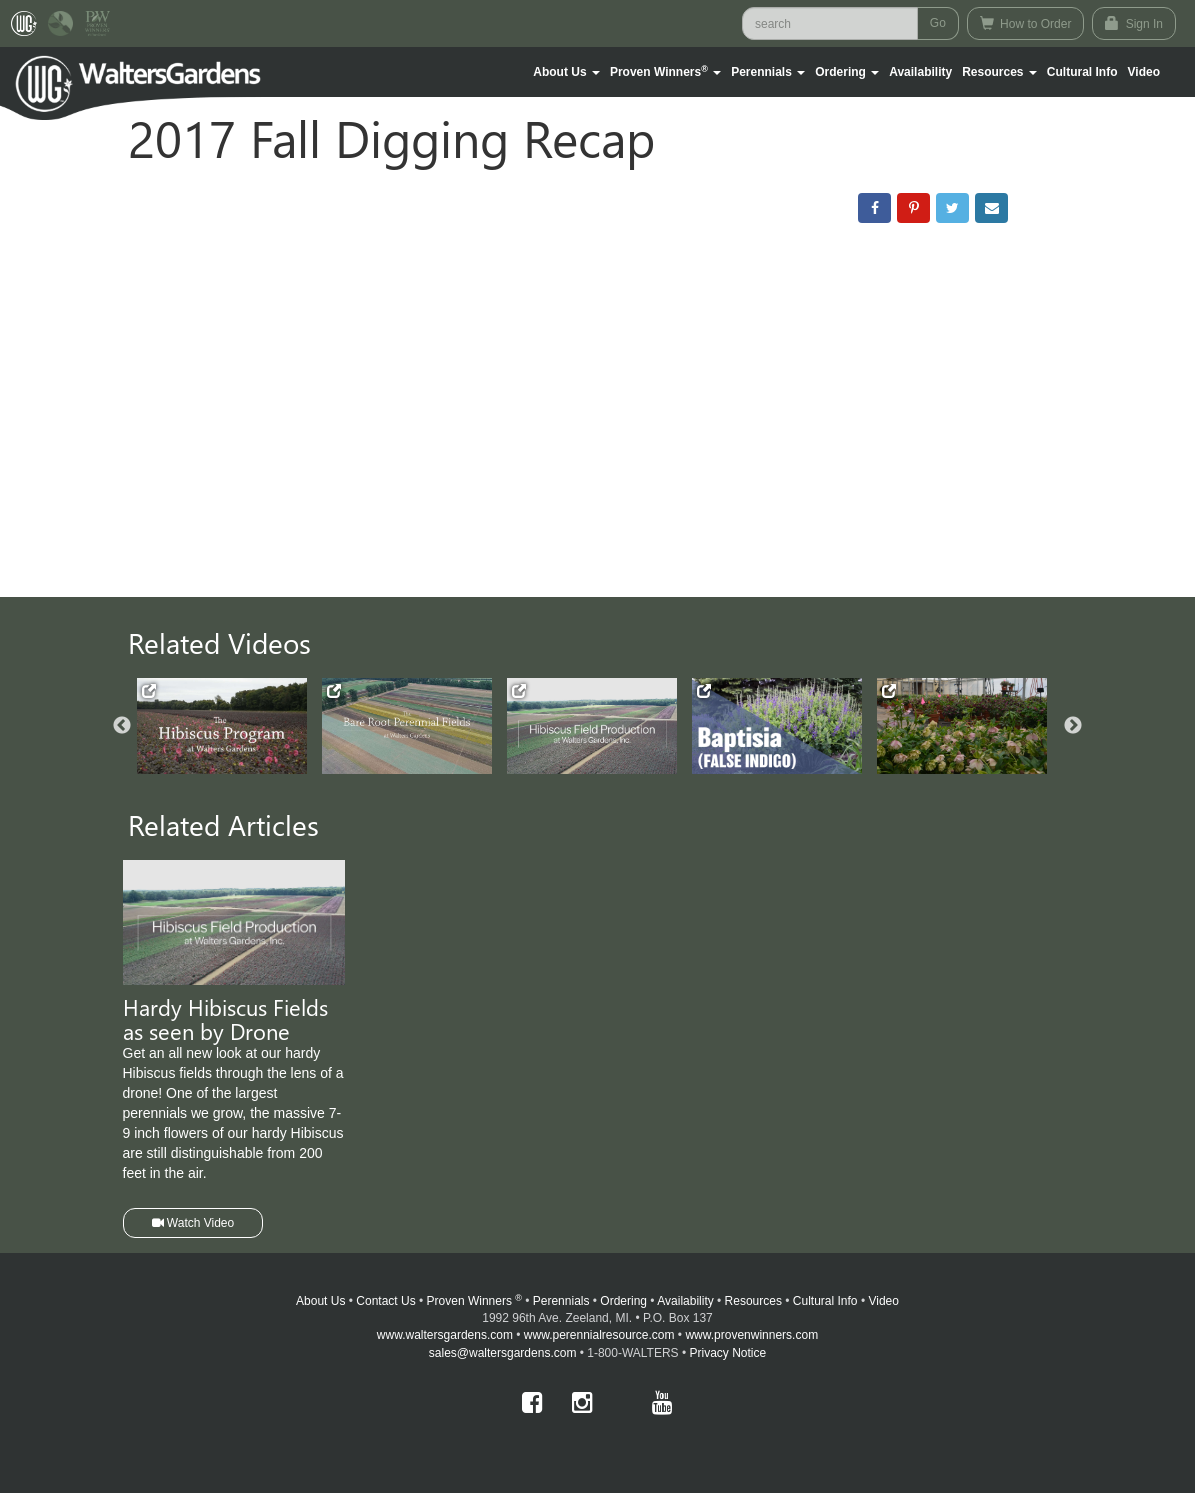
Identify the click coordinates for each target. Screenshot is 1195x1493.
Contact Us (385, 1301)
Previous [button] (122, 726)
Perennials (561, 1301)
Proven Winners (474, 1301)
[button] (566, 72)
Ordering (623, 1301)
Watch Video (193, 1223)
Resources (753, 1301)
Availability (920, 72)
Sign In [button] (1134, 23)
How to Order (1026, 23)
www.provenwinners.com (751, 1335)
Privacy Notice (728, 1353)
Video (883, 1301)
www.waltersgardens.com (445, 1335)
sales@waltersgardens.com (503, 1353)
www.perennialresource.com (599, 1335)
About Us (320, 1301)
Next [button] (1073, 726)
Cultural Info (1082, 72)
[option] (229, 726)
